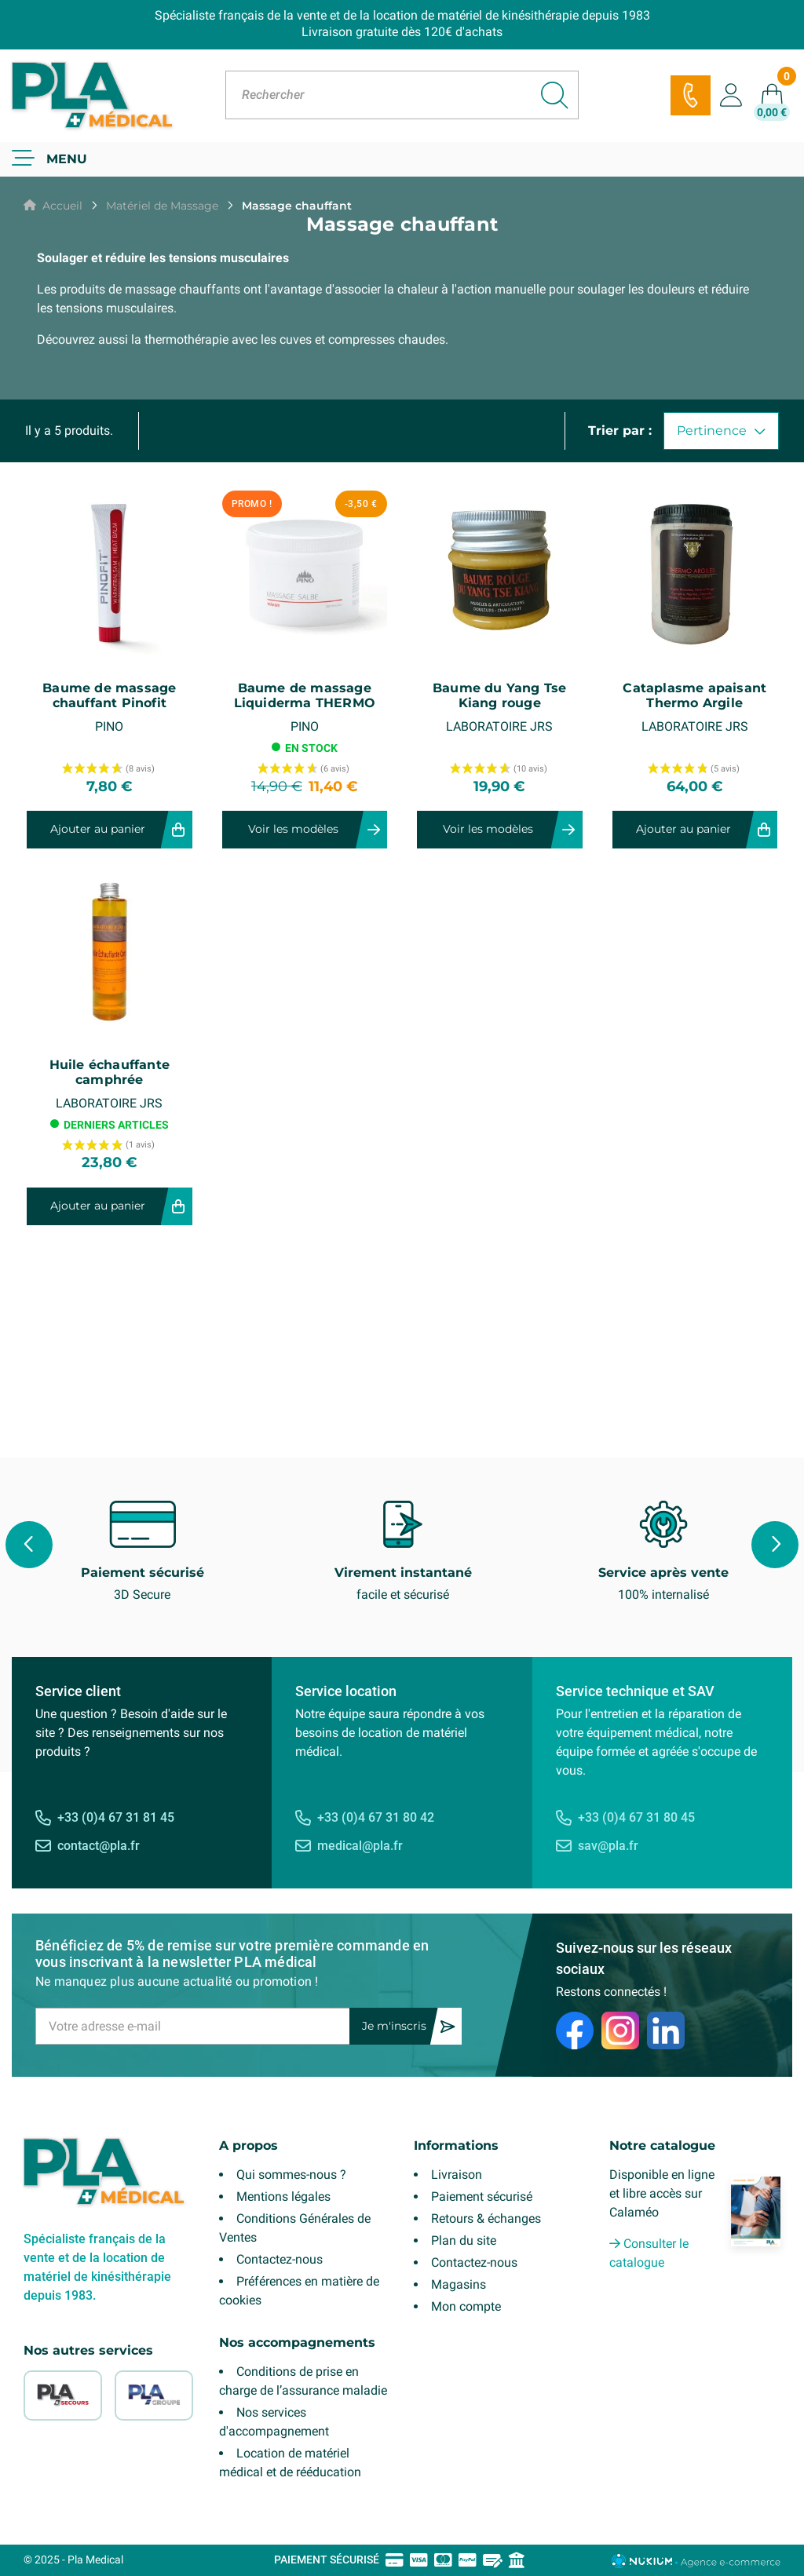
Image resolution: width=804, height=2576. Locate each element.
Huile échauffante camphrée (109, 1072)
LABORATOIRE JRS (499, 726)
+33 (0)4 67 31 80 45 (636, 1817)
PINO (109, 726)
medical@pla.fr (360, 1845)
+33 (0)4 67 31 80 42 (375, 1817)
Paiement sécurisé (481, 2196)
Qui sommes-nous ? (291, 2174)
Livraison (456, 2174)
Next (775, 1544)
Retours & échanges (486, 2218)
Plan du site (463, 2240)
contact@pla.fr (98, 1845)
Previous (29, 1544)
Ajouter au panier (97, 829)
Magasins (458, 2284)
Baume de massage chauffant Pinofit (109, 695)
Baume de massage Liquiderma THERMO (304, 695)
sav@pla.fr (608, 1845)
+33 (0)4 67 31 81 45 (115, 1817)
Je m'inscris (394, 2026)
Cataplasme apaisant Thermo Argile (694, 695)
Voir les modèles (293, 829)
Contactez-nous (279, 2259)
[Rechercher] (402, 95)
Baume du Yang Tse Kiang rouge (499, 695)
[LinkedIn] (666, 2030)
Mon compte (466, 2306)
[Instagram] (620, 2030)
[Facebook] (575, 2030)
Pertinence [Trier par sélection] (721, 430)
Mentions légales (283, 2196)
